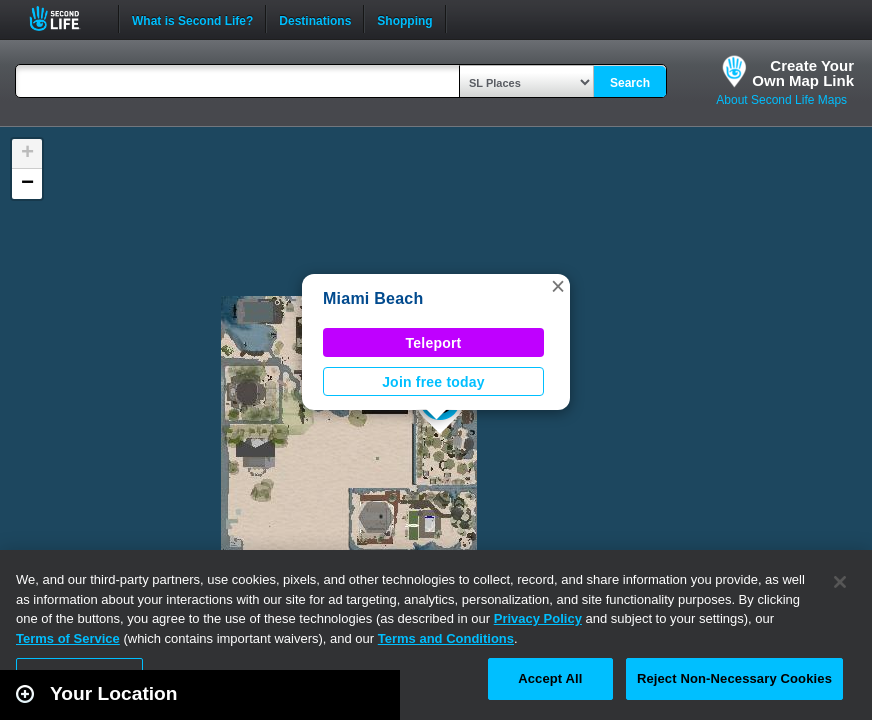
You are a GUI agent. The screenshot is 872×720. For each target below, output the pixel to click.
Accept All (550, 678)
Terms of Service (68, 638)
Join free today (433, 382)
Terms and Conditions (446, 638)
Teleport (434, 343)
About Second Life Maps (781, 100)
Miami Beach (373, 298)
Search (630, 83)
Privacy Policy (538, 618)
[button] (558, 286)
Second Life (65, 18)
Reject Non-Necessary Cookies (734, 678)
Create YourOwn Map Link (803, 73)
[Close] (840, 582)
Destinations (315, 19)
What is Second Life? (192, 19)
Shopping (404, 19)
